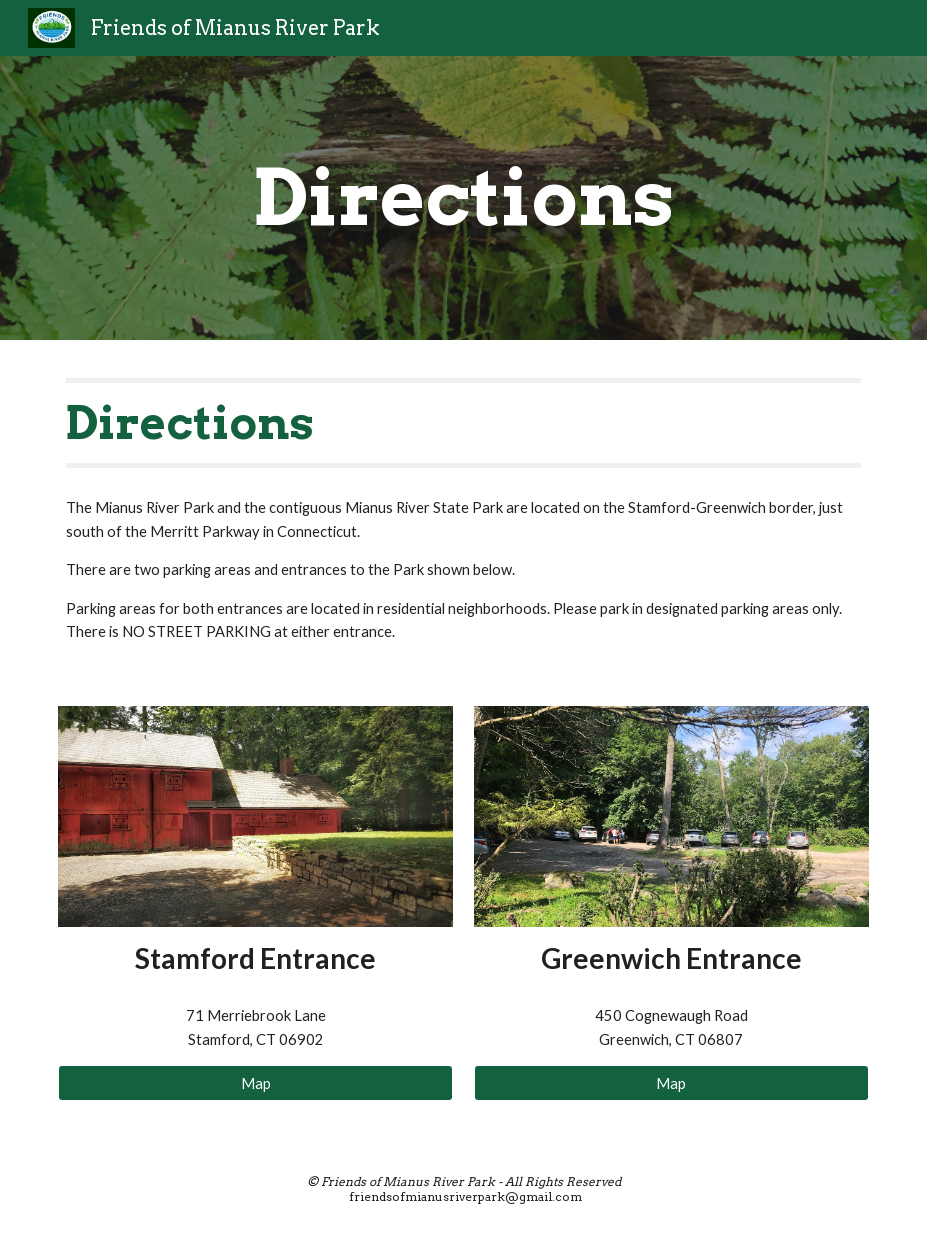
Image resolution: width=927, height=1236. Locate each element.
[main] (463, 198)
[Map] (255, 1083)
